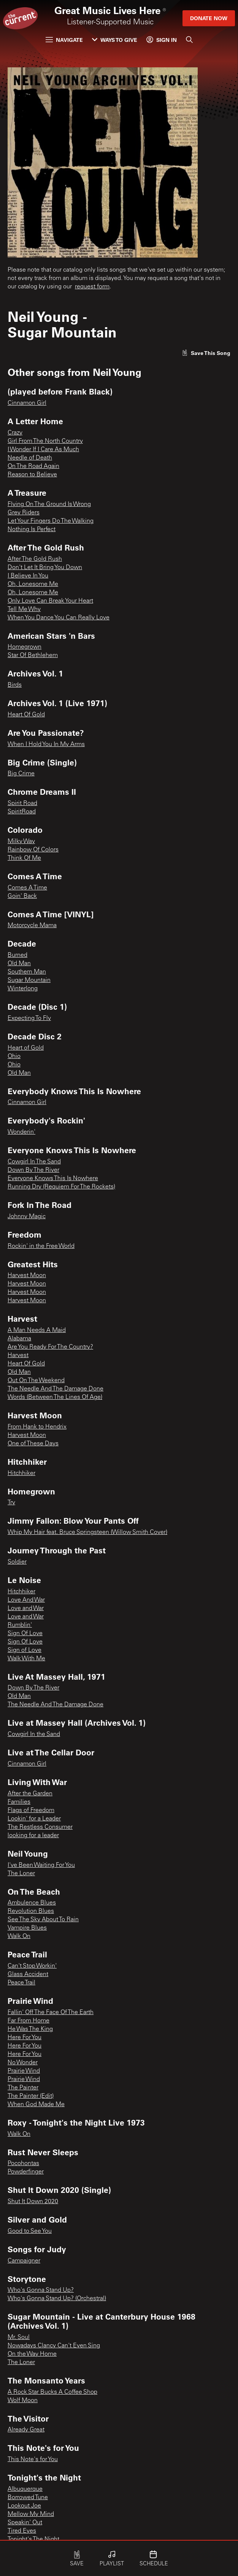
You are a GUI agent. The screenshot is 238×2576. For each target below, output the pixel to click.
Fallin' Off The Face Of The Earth (51, 2013)
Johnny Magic (27, 1217)
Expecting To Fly (29, 1018)
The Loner (21, 1874)
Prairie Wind (24, 2071)
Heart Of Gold (26, 715)
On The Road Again (33, 466)
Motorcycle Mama (32, 926)
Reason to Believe (32, 475)
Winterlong (23, 989)
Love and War (26, 1608)
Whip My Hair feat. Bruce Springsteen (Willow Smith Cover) (87, 1532)
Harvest (18, 1355)
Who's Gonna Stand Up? (41, 2290)
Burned (17, 955)
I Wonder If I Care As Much (43, 450)
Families (19, 1802)
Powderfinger (26, 2172)
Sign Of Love (25, 1634)
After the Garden (30, 1794)
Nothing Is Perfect (32, 530)
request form (92, 287)
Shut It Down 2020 (33, 2202)
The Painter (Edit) (31, 2096)
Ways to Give (114, 39)
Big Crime (21, 774)
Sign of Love (24, 1650)
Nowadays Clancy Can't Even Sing (54, 2346)
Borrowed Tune (28, 2498)
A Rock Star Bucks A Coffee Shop (52, 2392)
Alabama (19, 1339)
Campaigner (24, 2261)
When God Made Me (36, 2105)
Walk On (19, 1936)
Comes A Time (27, 888)
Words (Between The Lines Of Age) (55, 1397)
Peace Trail (21, 1983)
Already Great (26, 2430)
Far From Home (28, 2021)
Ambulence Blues (32, 1903)
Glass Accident (28, 1974)
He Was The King (30, 2029)
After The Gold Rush (35, 559)
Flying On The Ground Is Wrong (49, 504)
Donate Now (208, 18)
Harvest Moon (27, 1276)
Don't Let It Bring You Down (45, 568)
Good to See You (30, 2231)
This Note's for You (33, 2460)
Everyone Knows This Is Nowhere (53, 1179)
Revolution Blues (31, 1911)
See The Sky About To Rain (43, 1920)
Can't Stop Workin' (32, 1966)
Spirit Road (22, 803)
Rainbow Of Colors (33, 850)
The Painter (23, 2088)
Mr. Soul (19, 2337)
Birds (15, 685)
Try (11, 1503)
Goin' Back (22, 896)
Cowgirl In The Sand (34, 1162)
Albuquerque (25, 2489)
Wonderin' (21, 1132)
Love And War (26, 1600)
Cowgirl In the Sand (34, 1734)
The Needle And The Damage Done (55, 1389)
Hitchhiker (21, 1473)
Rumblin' (20, 1625)
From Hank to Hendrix (37, 1427)
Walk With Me (26, 1659)
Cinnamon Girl (27, 403)
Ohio (14, 1056)
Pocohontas (23, 2164)
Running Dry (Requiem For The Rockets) (61, 1187)
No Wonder (23, 2063)
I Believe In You (28, 576)
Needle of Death (30, 458)
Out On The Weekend (36, 1381)
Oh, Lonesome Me (33, 584)
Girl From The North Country (45, 441)
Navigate (64, 39)
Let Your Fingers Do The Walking (51, 521)
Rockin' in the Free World (41, 1246)
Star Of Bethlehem (33, 655)
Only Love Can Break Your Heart (50, 601)
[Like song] (206, 353)
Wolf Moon (23, 2401)
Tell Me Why (24, 609)
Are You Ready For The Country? (50, 1347)
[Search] (189, 40)
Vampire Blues (27, 1928)
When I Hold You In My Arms (46, 744)
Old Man (19, 964)
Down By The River (33, 1170)
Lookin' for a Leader (34, 1819)
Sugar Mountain (29, 980)
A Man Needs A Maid (37, 1330)
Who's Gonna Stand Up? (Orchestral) (57, 2299)
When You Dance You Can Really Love (58, 618)
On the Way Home (32, 2354)
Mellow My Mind (31, 2514)
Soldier (17, 1562)
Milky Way (21, 842)
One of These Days (33, 1444)
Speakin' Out (25, 2523)
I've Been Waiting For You (41, 1865)
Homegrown (24, 647)
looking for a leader (33, 1836)
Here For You (24, 2038)
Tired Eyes (22, 2531)
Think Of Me (24, 858)
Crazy (15, 433)
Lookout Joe (24, 2506)
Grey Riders (24, 513)
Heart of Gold (26, 1048)
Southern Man (27, 972)
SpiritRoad (22, 812)
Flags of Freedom (31, 1810)
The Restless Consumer (40, 1827)
